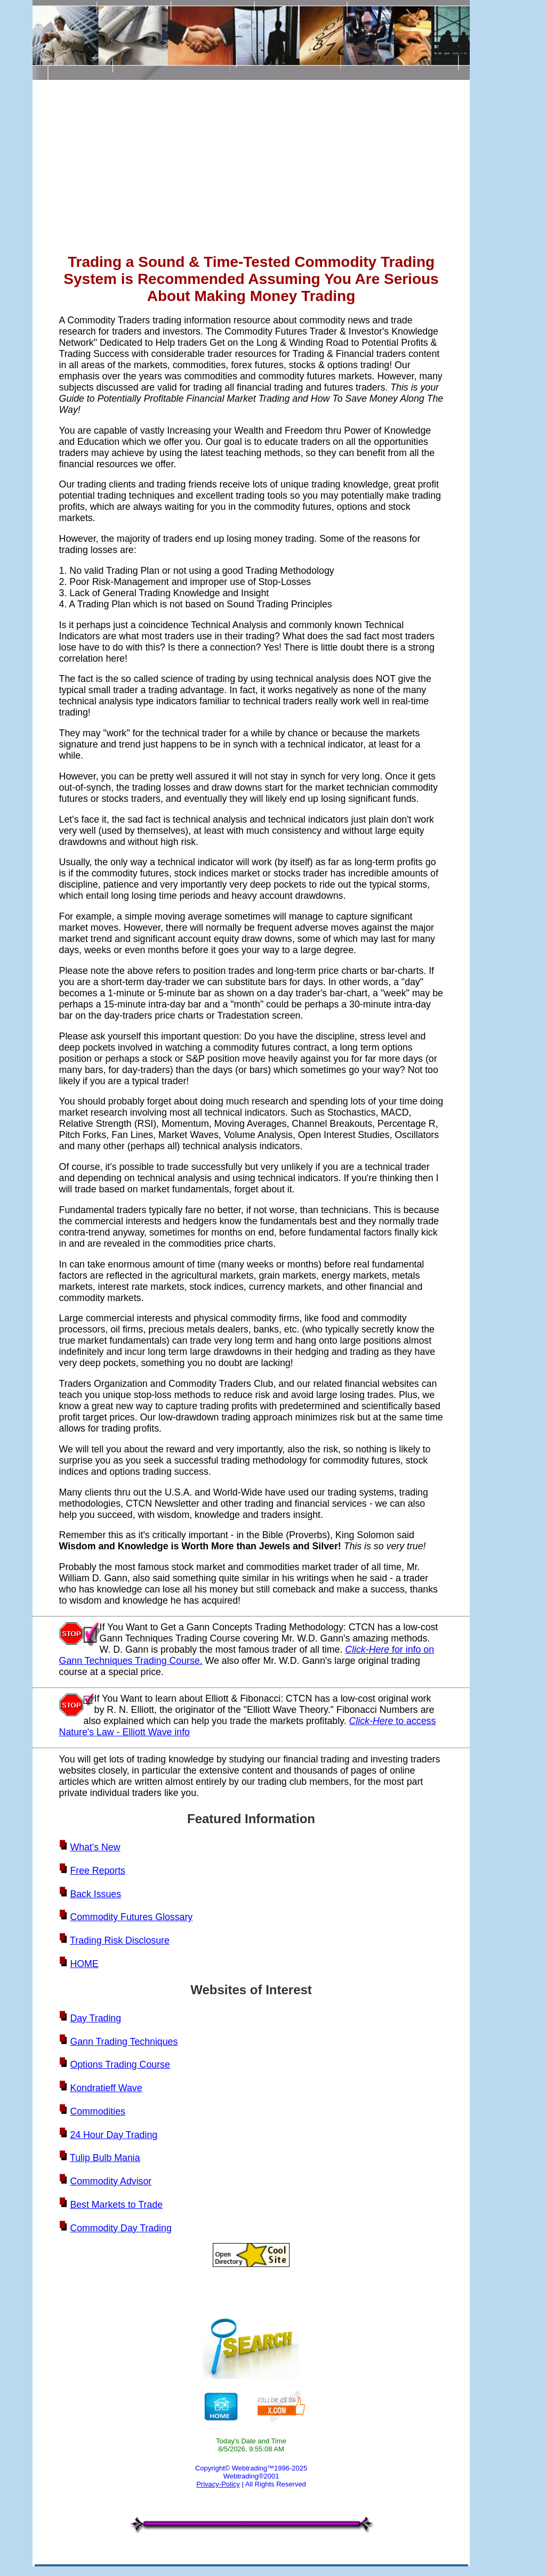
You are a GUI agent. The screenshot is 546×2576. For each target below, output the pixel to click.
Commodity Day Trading (120, 2228)
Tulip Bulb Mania (105, 2157)
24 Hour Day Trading (113, 2135)
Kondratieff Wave (106, 2088)
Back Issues (95, 1894)
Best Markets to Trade (116, 2204)
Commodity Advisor (110, 2181)
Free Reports (97, 1870)
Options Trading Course (120, 2064)
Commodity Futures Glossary (131, 1917)
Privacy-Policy (218, 2484)
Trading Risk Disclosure (120, 1940)
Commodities (97, 2111)
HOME (84, 1964)
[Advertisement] (251, 168)
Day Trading (95, 2018)
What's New (95, 1847)
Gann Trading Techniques (124, 2041)
